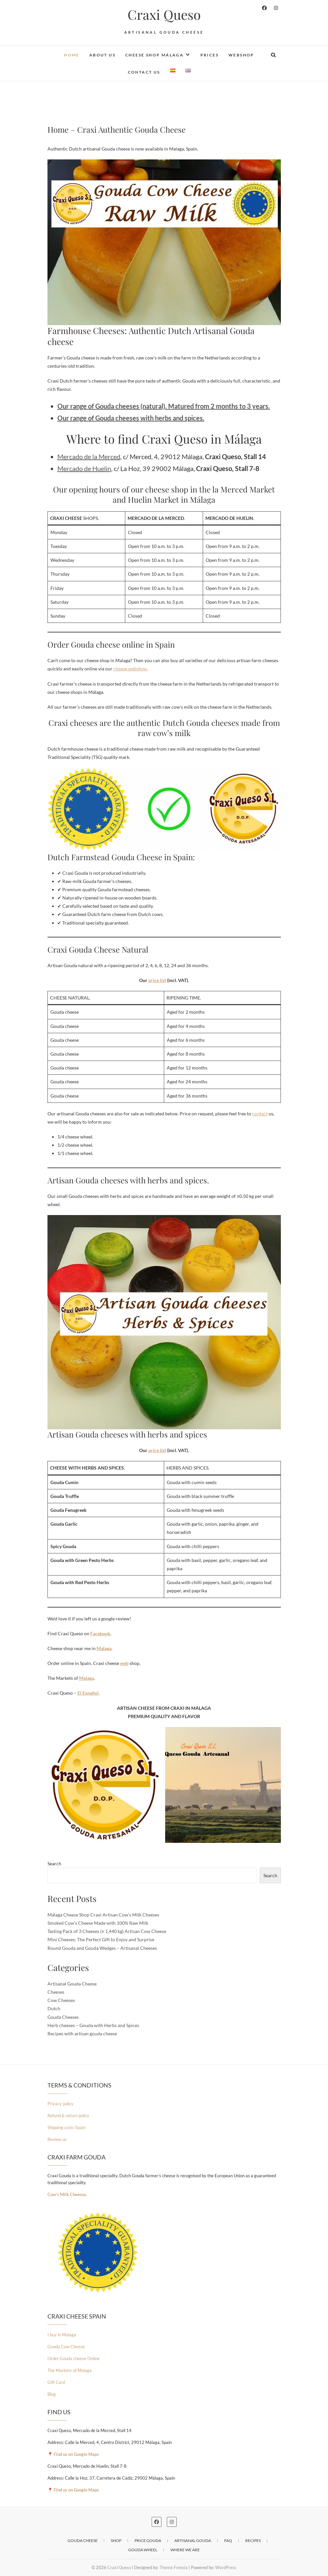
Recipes (253, 2540)
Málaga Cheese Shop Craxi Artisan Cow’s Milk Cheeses (103, 1914)
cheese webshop (130, 668)
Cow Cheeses (61, 2000)
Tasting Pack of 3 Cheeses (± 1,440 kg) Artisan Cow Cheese (106, 1931)
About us (102, 54)
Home (71, 54)
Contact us (144, 72)
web (124, 1663)
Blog (51, 2394)
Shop (116, 2540)
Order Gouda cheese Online (73, 2358)
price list (157, 980)
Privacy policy (60, 2103)
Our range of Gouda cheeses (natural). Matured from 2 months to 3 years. (163, 406)
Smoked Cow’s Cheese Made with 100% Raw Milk (97, 1923)
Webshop (241, 54)
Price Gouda (147, 2540)
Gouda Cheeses (63, 2017)
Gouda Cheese (83, 2540)
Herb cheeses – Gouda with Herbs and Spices (93, 2025)
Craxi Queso (164, 14)
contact (260, 1113)
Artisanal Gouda (192, 2540)
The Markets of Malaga (69, 2370)
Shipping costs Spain (66, 2127)
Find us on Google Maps (76, 2454)
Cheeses (55, 1992)
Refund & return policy (68, 2115)
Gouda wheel (142, 2549)
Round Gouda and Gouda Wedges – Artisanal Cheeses (102, 1948)
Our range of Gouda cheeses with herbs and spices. (130, 418)
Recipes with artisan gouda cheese (82, 2033)
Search (54, 1863)
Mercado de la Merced (88, 456)
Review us (57, 2139)
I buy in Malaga (61, 2334)
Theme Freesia (174, 2567)
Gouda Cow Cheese (66, 2346)
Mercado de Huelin (84, 468)
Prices (209, 54)
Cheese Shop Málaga (154, 54)
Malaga (104, 1648)
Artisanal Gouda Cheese (72, 1983)
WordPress (225, 2567)
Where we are (185, 2549)
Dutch (53, 2008)
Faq (228, 2540)
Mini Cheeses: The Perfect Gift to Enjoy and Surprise (100, 1939)
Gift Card (56, 2382)
